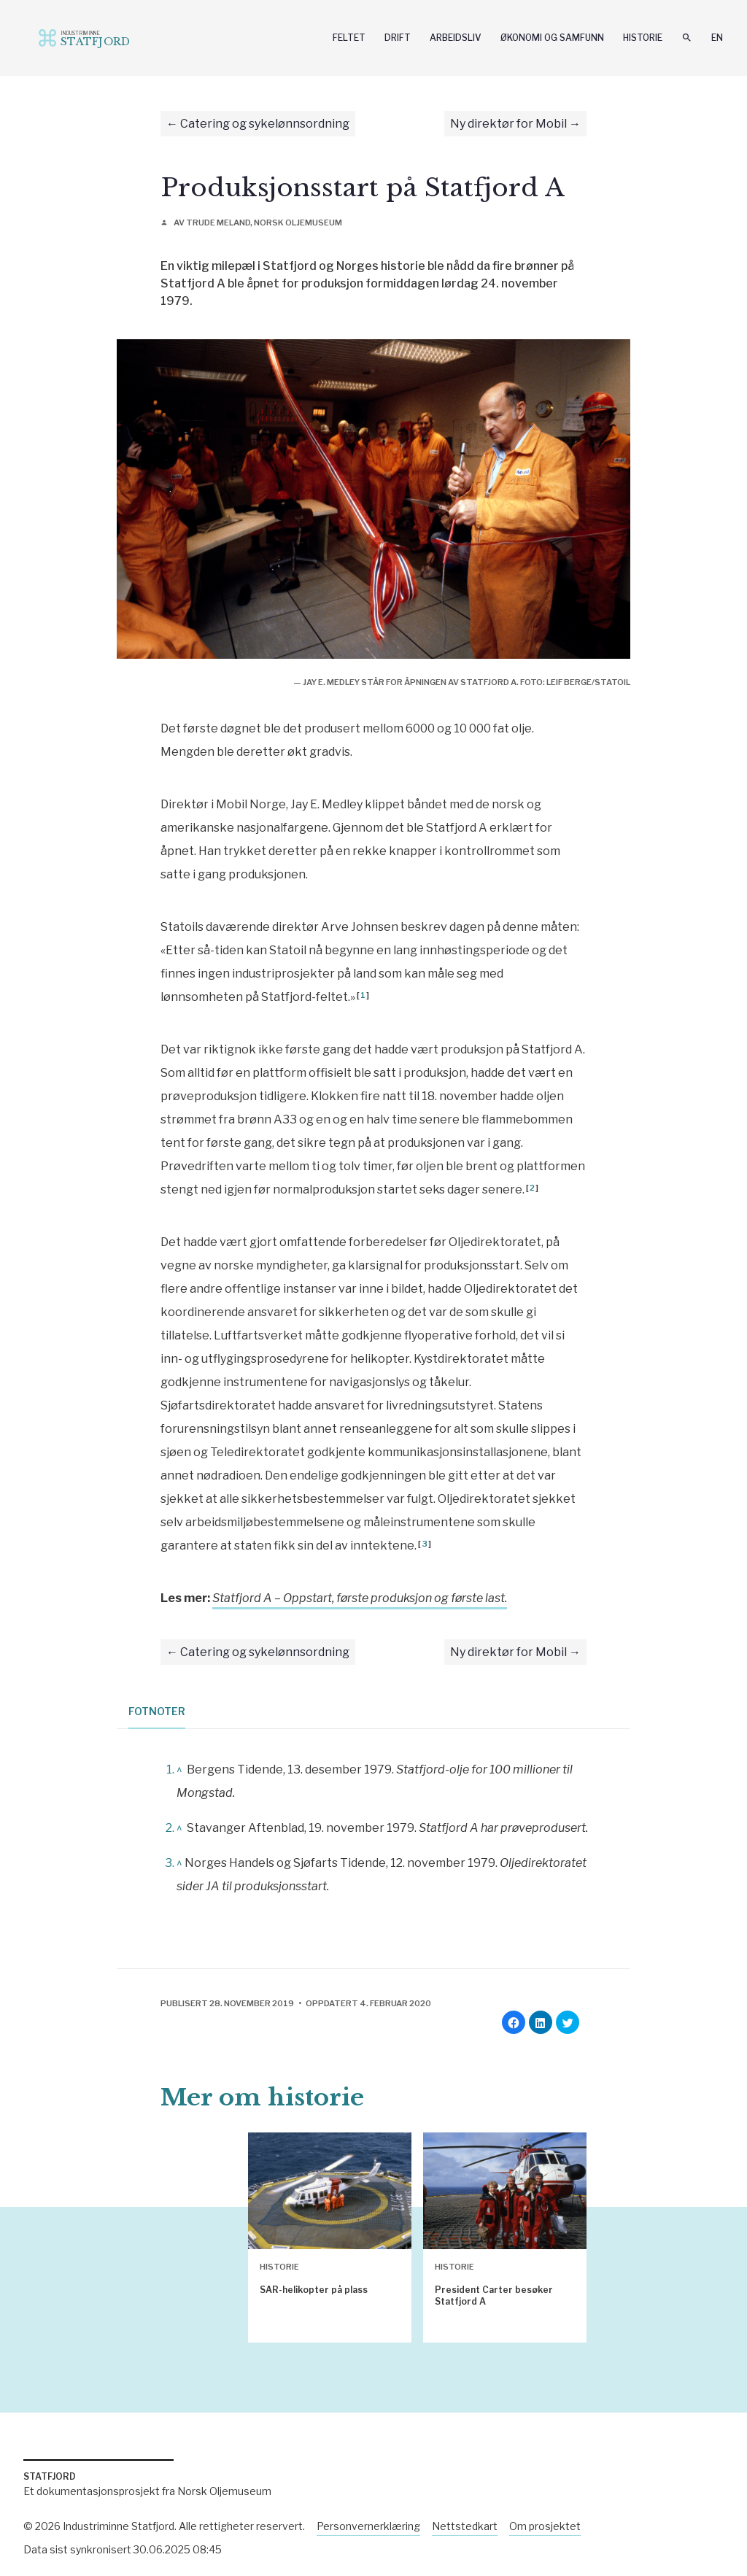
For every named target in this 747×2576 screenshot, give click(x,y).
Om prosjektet (545, 2526)
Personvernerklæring (368, 2526)
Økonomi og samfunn (552, 37)
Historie (642, 37)
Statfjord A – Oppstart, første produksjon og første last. (359, 1598)
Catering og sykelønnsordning (264, 124)
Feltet (349, 37)
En (717, 37)
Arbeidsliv (455, 37)
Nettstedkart (465, 2526)
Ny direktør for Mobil (508, 124)
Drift (397, 37)
